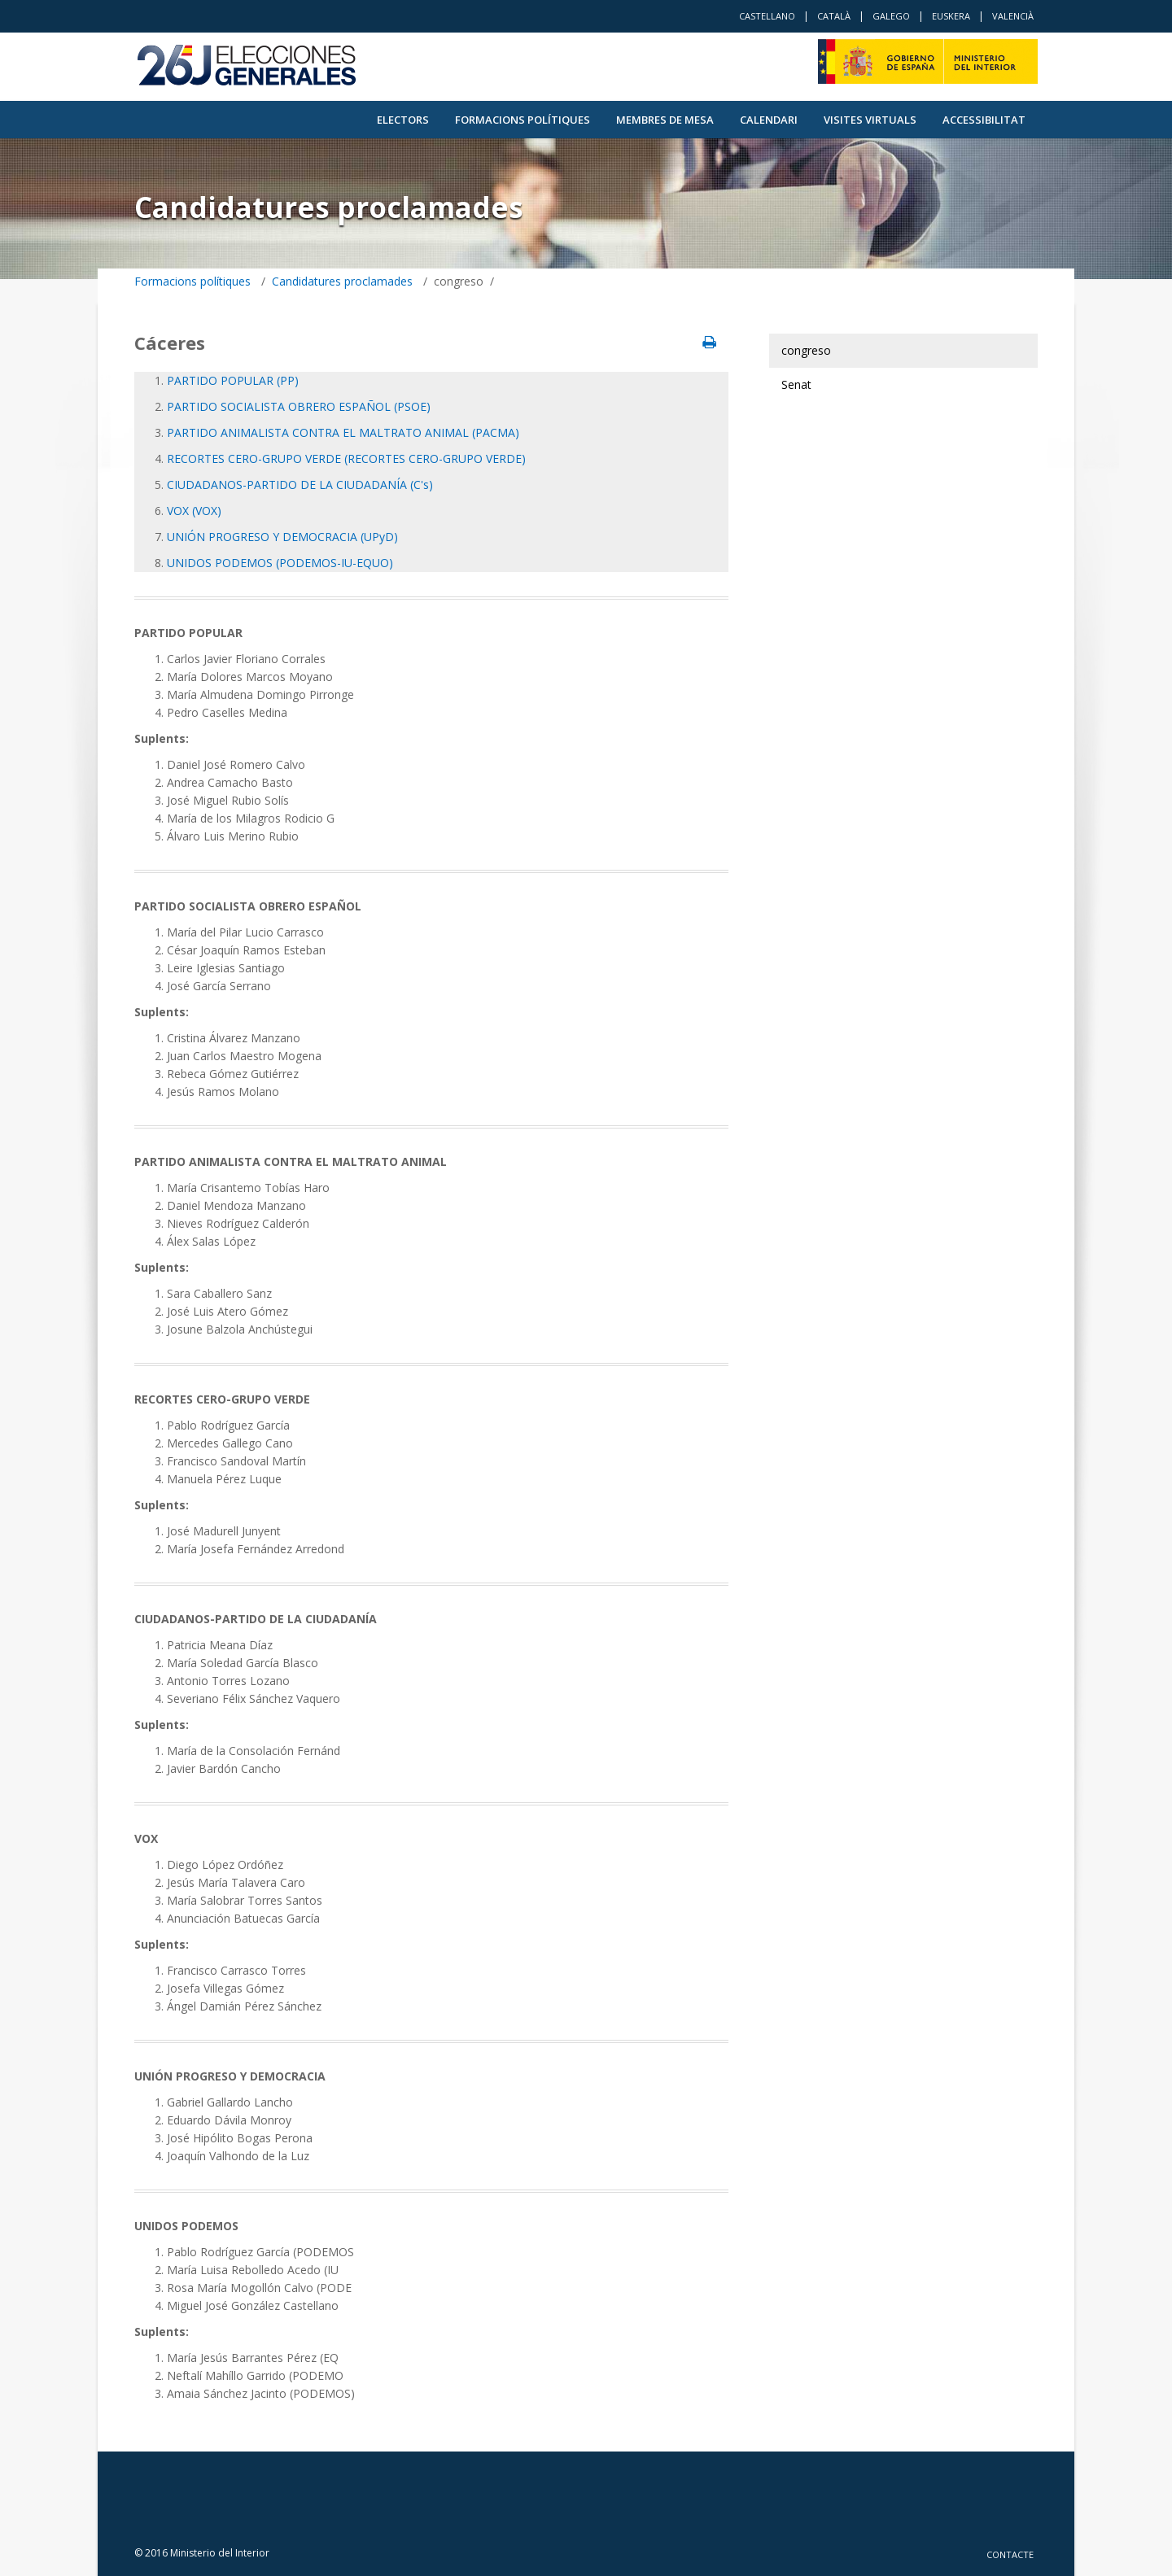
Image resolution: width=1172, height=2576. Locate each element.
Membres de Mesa (665, 119)
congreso (806, 350)
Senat (796, 384)
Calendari (769, 119)
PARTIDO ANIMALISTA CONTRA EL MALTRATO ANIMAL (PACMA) (343, 432)
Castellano (767, 16)
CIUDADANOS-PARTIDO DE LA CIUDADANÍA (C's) (300, 484)
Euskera (951, 16)
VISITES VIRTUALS (870, 119)
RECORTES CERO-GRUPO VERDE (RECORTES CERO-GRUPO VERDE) (346, 458)
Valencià (1013, 16)
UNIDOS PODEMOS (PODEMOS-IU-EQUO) (280, 562)
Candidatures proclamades (342, 281)
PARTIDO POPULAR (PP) (233, 380)
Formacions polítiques (522, 119)
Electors (403, 119)
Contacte (1010, 2554)
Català (834, 16)
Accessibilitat (984, 119)
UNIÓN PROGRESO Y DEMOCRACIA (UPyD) (282, 536)
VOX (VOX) (194, 510)
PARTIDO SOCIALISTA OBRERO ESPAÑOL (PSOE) (299, 406)
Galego (891, 16)
